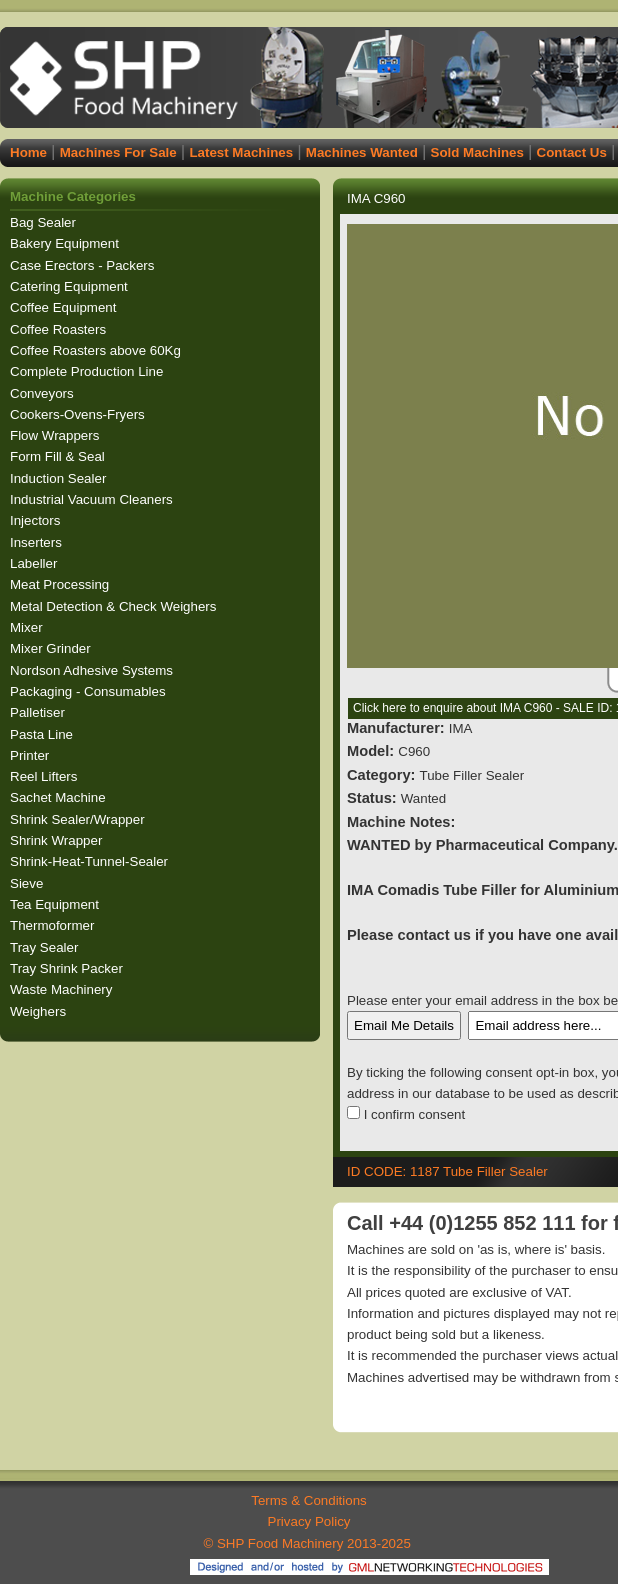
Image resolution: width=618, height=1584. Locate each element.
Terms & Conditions (309, 1500)
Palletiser (39, 712)
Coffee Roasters (60, 329)
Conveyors (43, 393)
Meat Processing (61, 584)
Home (28, 152)
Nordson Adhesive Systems (93, 670)
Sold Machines (477, 152)
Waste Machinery (63, 989)
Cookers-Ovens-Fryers (79, 414)
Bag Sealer (45, 222)
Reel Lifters (45, 776)
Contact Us (572, 152)
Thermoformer (54, 925)
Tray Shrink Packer (68, 968)
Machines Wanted (362, 152)
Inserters (38, 542)
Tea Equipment (56, 904)
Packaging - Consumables (89, 691)
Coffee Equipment (65, 307)
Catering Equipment (71, 286)
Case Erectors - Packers (84, 265)
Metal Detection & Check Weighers (115, 606)
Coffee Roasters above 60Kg (97, 350)
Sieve (28, 883)
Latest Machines (241, 152)
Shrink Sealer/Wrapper (79, 819)
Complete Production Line (88, 371)
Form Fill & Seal (59, 456)
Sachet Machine (59, 797)
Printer (31, 755)
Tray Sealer (46, 947)
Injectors (37, 520)
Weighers (40, 1011)
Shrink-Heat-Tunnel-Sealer (91, 861)
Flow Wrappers (56, 435)
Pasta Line (43, 734)
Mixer (28, 627)
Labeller (35, 563)
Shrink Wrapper (58, 840)
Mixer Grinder (52, 648)
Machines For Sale (118, 152)
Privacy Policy (309, 1521)
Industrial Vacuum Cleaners (93, 499)
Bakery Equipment (66, 243)
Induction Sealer (60, 478)
